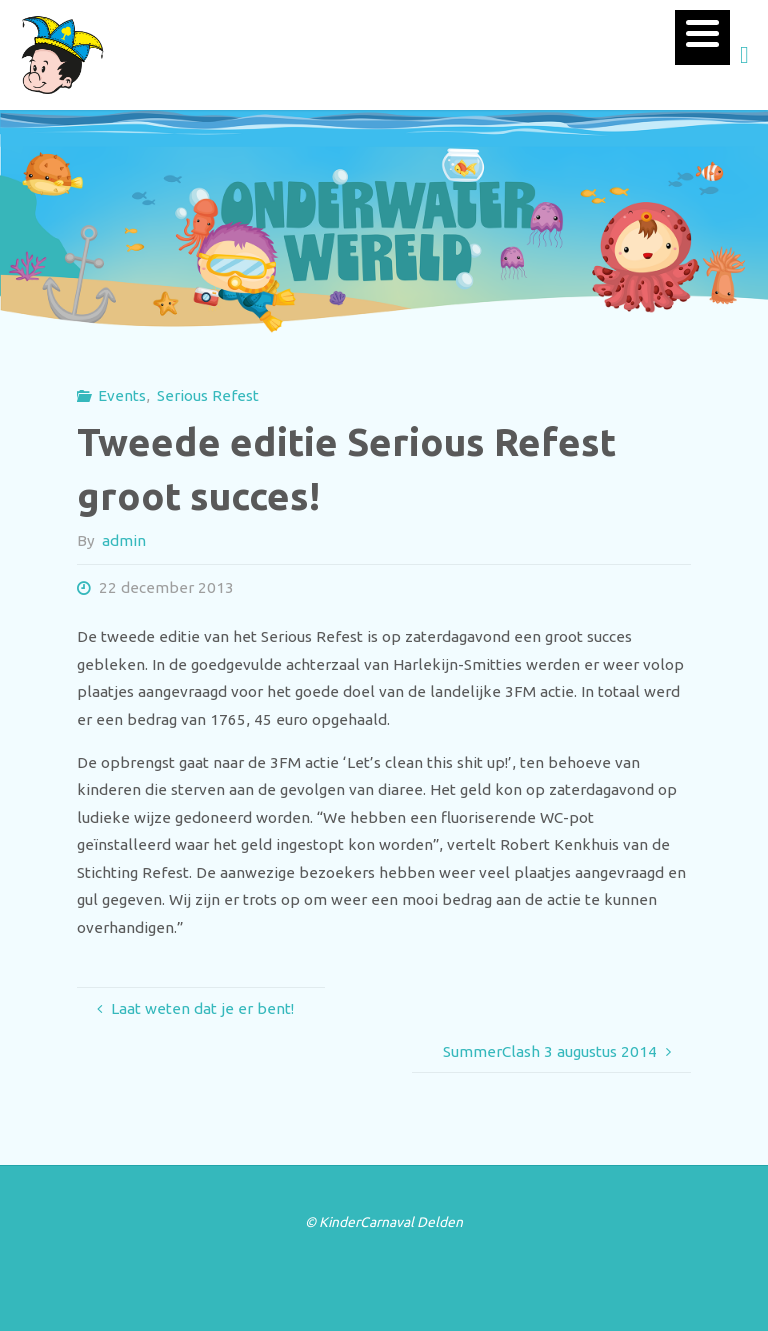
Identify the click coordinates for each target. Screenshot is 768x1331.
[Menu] (702, 37)
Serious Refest (208, 395)
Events (122, 395)
